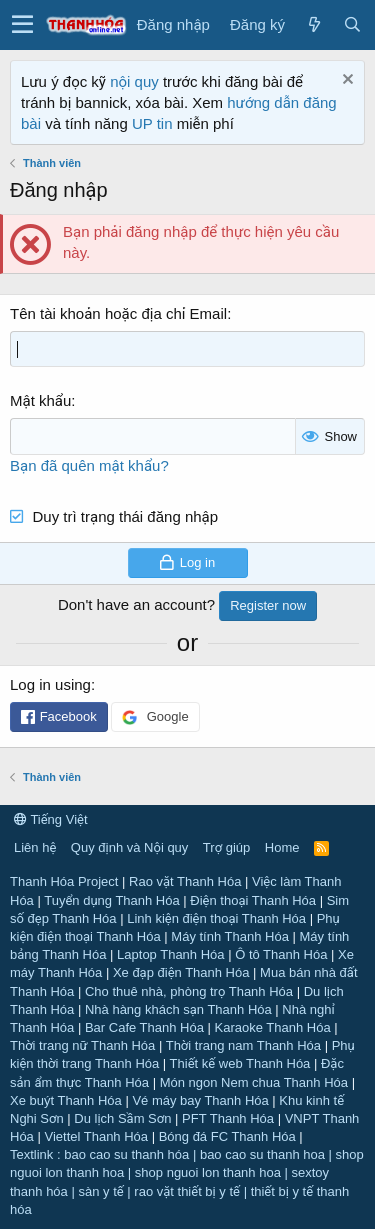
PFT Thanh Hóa (228, 1118)
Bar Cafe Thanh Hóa (144, 1027)
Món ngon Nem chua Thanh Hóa (254, 1082)
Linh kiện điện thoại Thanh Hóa (216, 918)
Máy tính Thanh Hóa (230, 936)
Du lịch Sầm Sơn (122, 1118)
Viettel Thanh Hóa (96, 1136)
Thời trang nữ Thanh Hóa (82, 1045)
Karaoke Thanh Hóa (273, 1027)
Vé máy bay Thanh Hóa (200, 1100)
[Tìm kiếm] (352, 24)
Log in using (50, 684)
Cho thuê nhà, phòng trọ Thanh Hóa (189, 991)
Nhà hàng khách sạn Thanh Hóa (178, 1009)
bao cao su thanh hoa (262, 1154)
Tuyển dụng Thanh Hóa (111, 900)
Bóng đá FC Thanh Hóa (227, 1136)
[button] (22, 25)
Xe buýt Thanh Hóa (66, 1100)
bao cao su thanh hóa (126, 1154)
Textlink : (35, 1154)
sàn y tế (100, 1191)
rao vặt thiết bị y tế (187, 1191)
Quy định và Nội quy (130, 847)
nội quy (134, 81)
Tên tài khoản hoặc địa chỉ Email (118, 313)
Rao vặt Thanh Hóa (185, 881)
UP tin (154, 123)
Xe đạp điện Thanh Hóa (181, 972)
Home (282, 847)
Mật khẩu (40, 400)
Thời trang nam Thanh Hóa (243, 1045)
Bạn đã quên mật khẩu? (89, 465)
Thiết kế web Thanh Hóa (240, 1063)
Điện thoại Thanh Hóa (253, 900)
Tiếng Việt (51, 819)
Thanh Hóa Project (64, 881)
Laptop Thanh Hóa (170, 954)
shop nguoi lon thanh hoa (208, 1172)
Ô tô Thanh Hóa (281, 954)
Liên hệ (35, 847)
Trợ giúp (226, 847)
